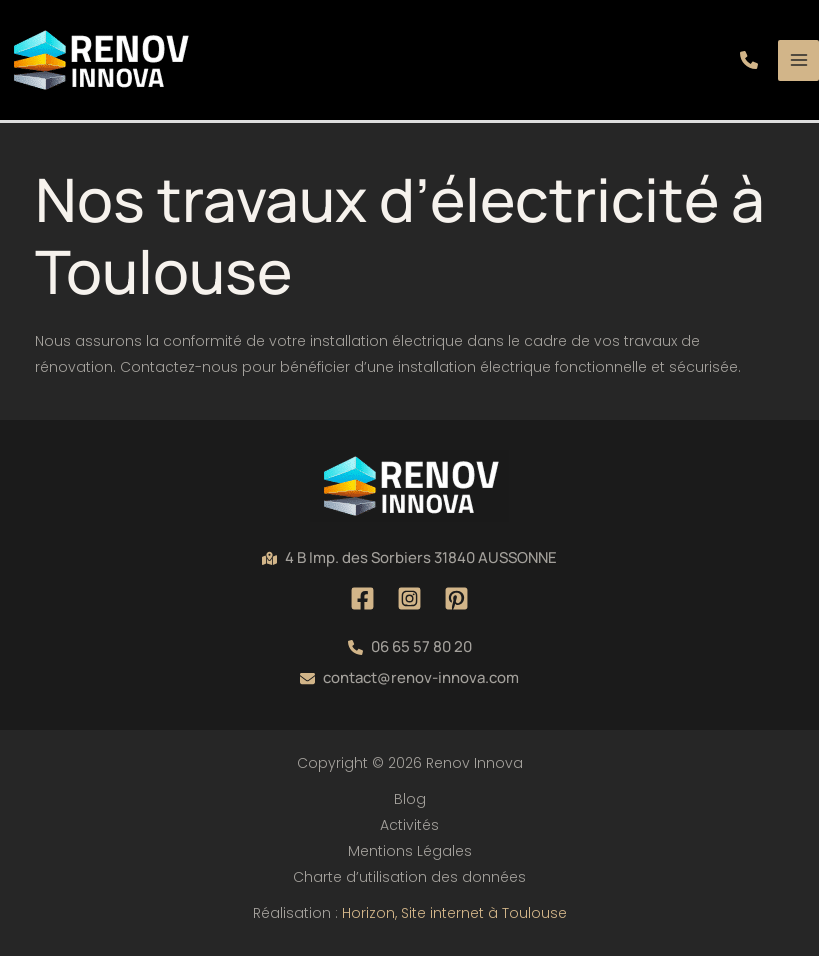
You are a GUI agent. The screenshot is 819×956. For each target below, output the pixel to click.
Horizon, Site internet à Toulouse (454, 913)
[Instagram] (409, 598)
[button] (749, 60)
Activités (409, 825)
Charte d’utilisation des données (409, 877)
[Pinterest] (456, 598)
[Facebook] (362, 598)
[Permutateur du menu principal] (798, 60)
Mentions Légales (410, 851)
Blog (410, 799)
